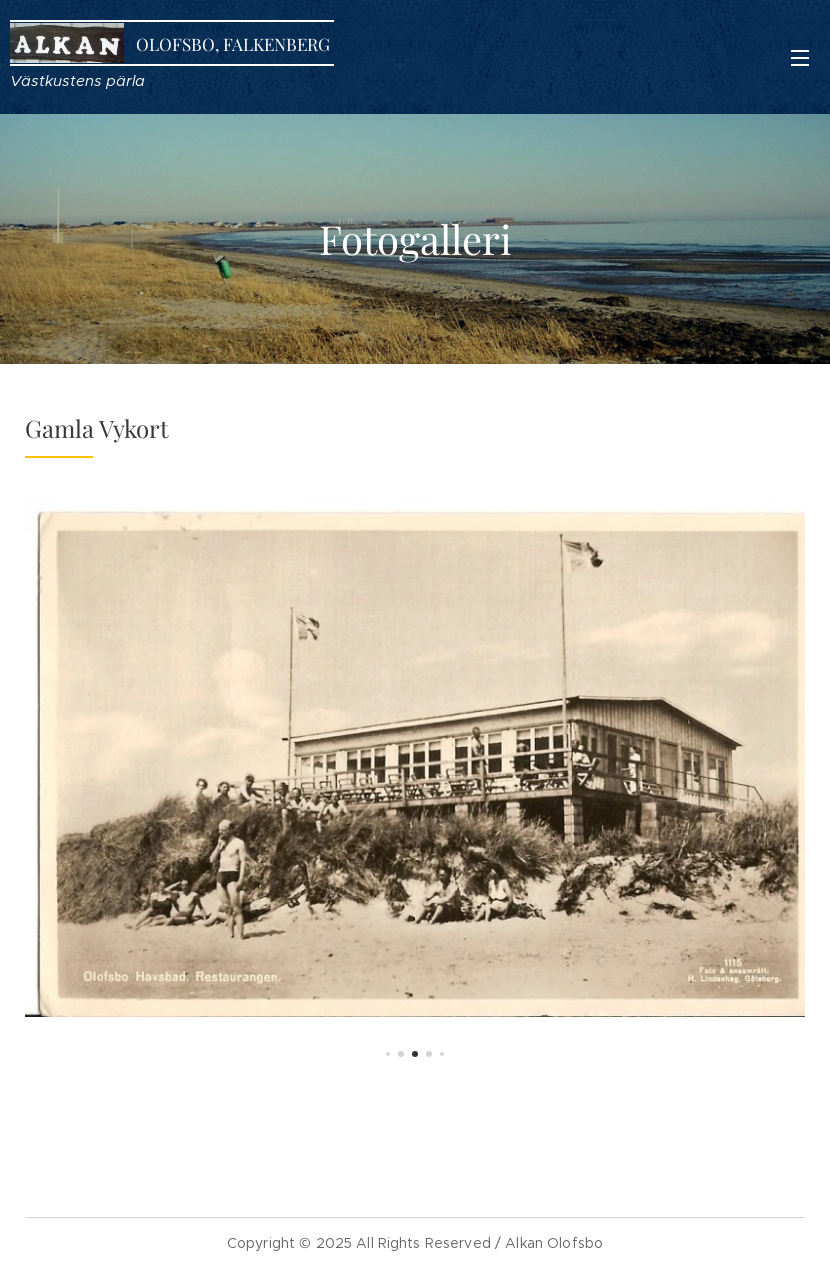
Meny (800, 58)
